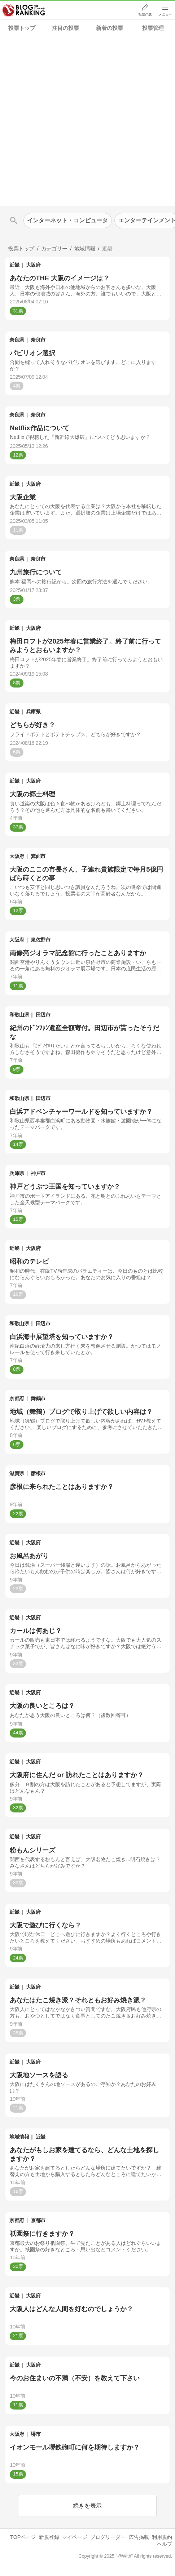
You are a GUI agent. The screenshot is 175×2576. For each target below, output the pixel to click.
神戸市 (38, 1173)
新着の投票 (109, 28)
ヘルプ (164, 2544)
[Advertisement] (87, 121)
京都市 (38, 2220)
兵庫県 (33, 712)
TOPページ (23, 2537)
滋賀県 (16, 1473)
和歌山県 (19, 1015)
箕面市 (38, 856)
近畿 (14, 265)
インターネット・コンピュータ (67, 220)
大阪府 (33, 265)
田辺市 (43, 1015)
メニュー (165, 15)
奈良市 (38, 340)
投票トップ (21, 28)
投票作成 (144, 15)
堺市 (35, 2434)
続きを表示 (87, 2505)
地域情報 (19, 2137)
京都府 (16, 1398)
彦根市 (38, 1473)
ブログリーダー (108, 2537)
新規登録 (49, 2537)
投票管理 (153, 28)
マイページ (74, 2537)
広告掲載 (139, 2537)
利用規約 (162, 2537)
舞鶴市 (38, 1398)
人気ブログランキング (24, 10)
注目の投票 (65, 28)
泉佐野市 (40, 940)
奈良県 (16, 340)
